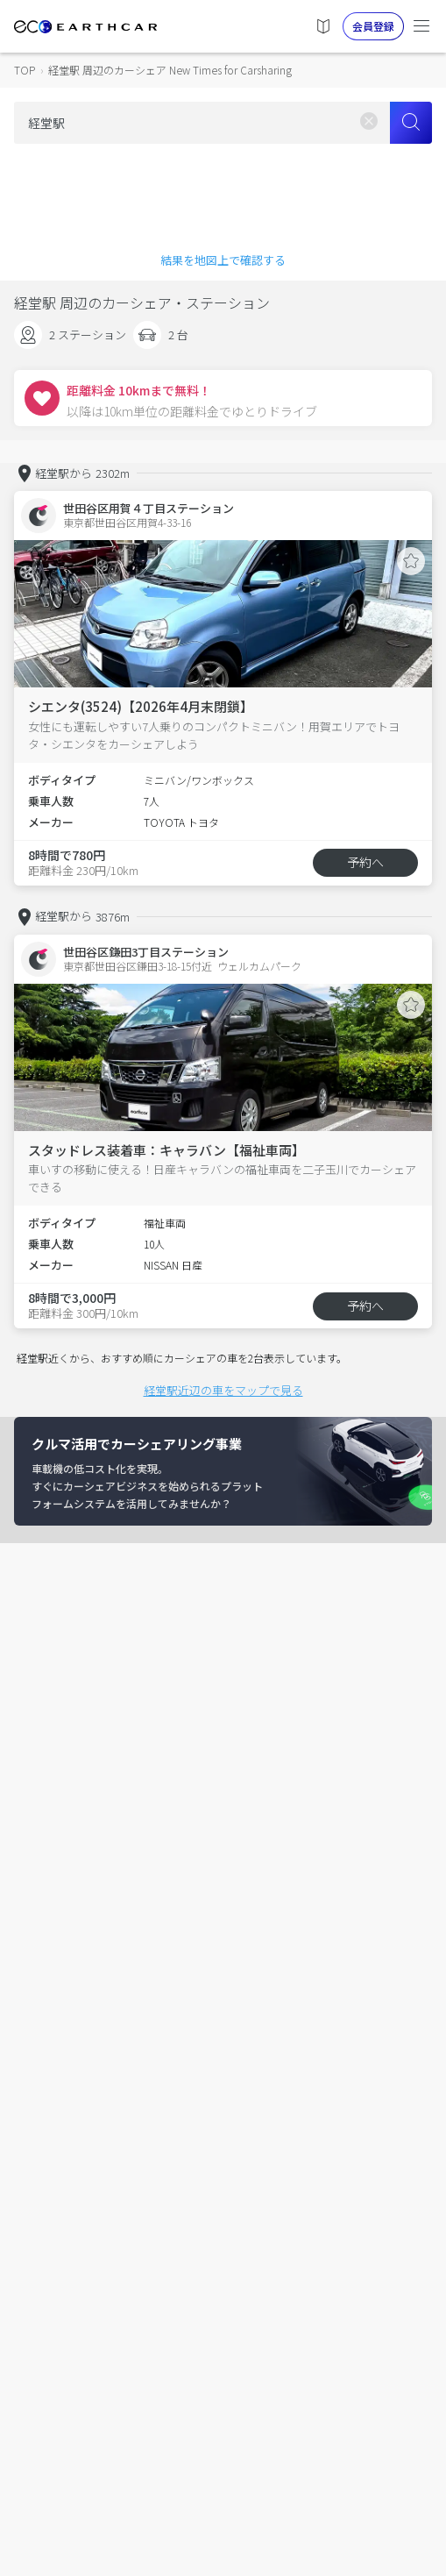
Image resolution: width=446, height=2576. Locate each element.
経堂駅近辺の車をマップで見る (223, 1390)
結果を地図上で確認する (223, 260)
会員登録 (373, 25)
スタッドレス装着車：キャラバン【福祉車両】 (166, 1150)
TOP (24, 69)
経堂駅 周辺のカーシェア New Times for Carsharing (170, 69)
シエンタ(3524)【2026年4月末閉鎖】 (140, 706)
